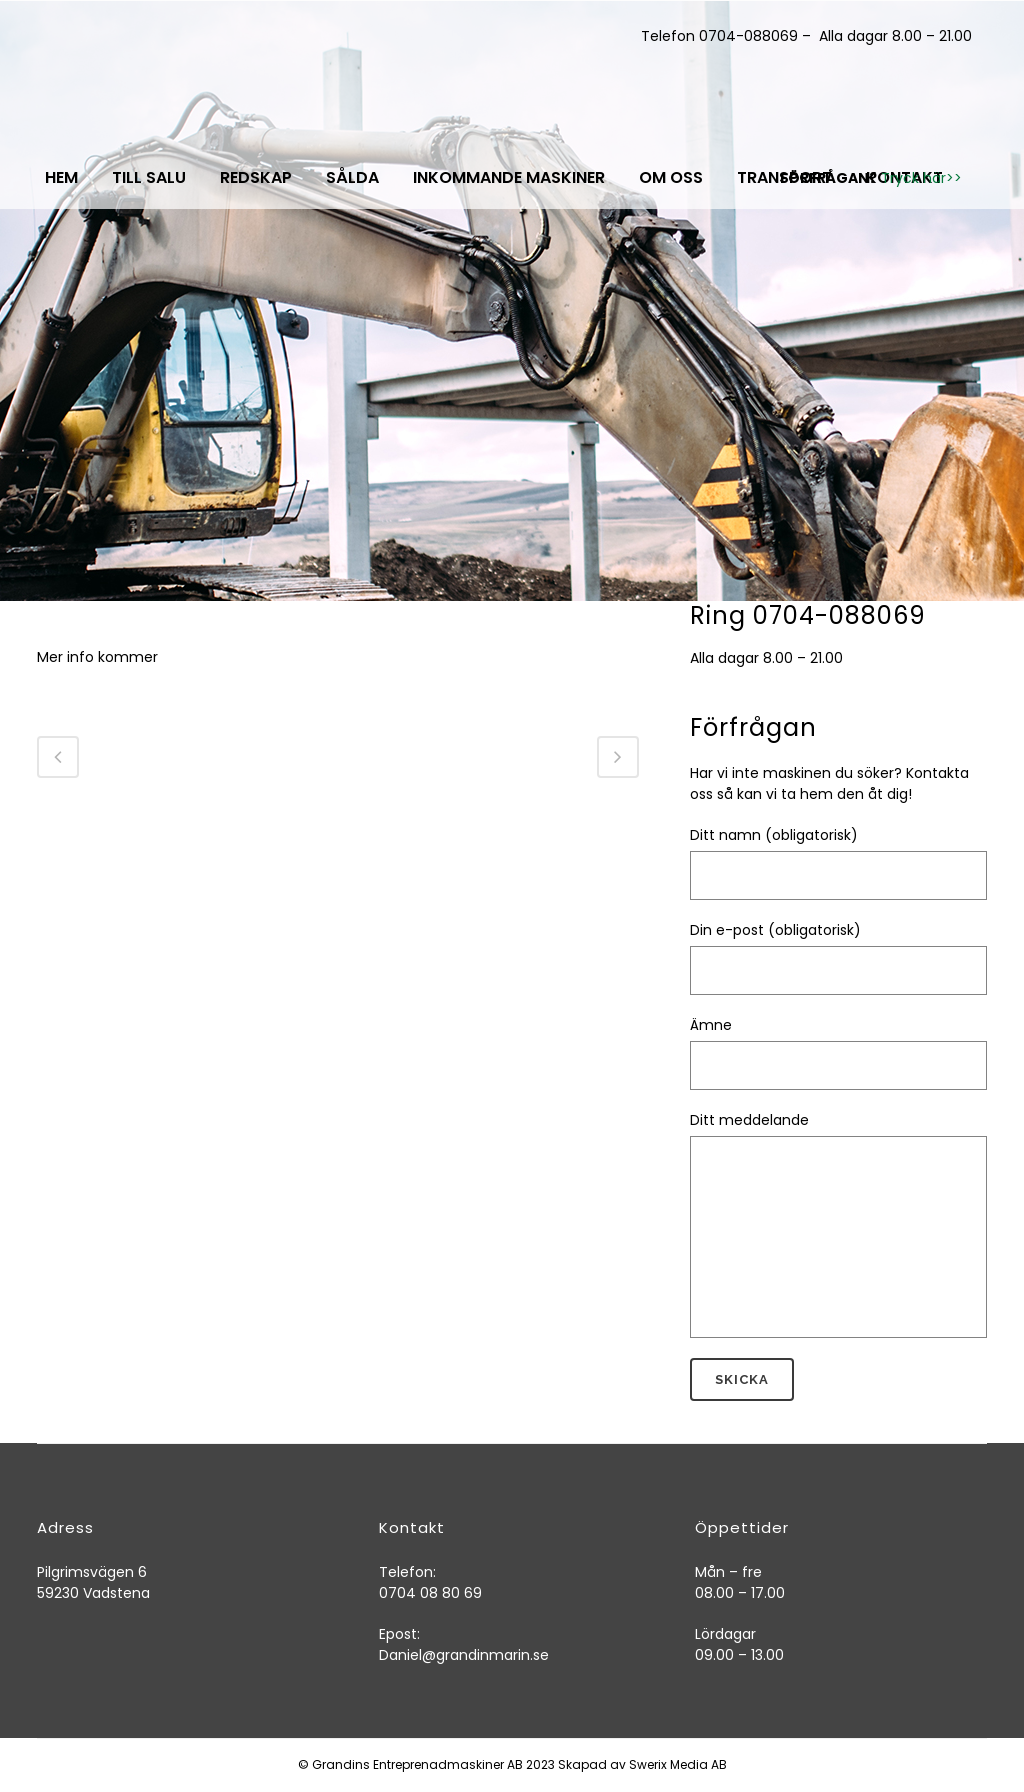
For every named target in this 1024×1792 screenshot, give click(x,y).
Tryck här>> (921, 178)
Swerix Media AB (678, 1764)
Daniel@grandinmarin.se (464, 1655)
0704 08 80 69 (430, 1593)
